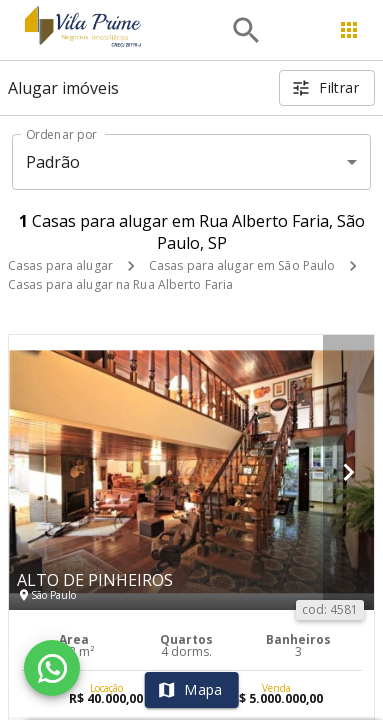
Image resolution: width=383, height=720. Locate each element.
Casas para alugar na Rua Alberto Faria (120, 284)
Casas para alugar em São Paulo (242, 265)
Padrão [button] (53, 162)
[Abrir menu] (349, 30)
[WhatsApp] (52, 668)
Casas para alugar (60, 265)
